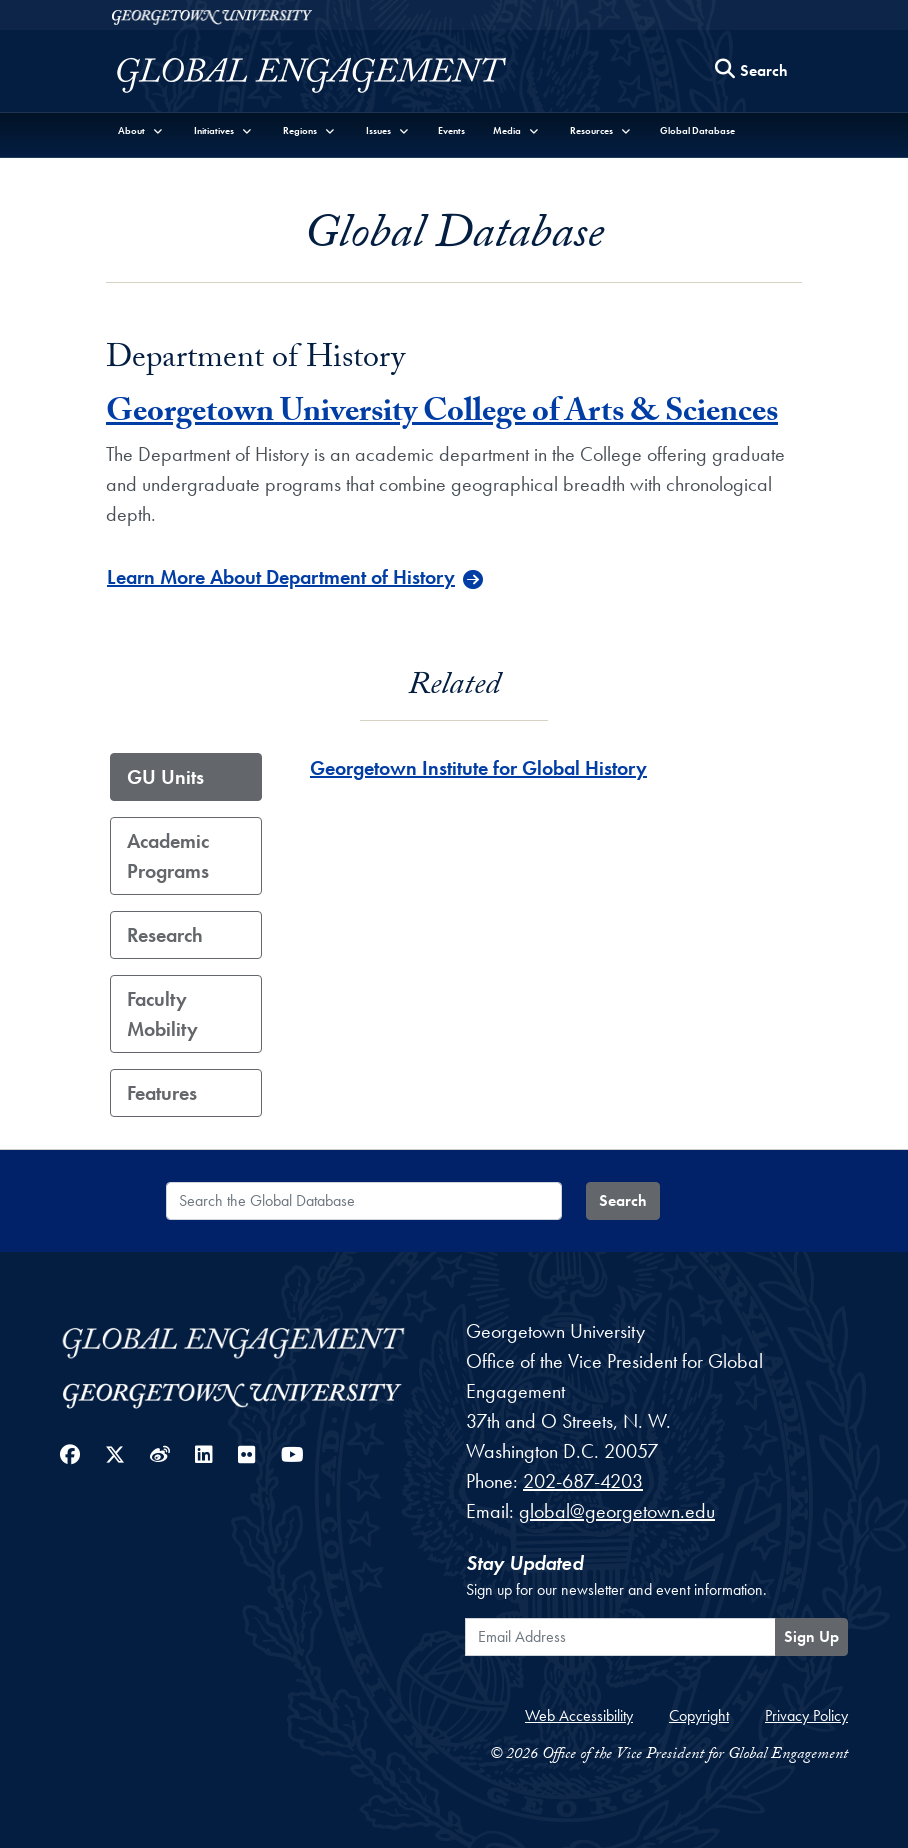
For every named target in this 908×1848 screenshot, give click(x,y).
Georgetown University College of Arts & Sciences (442, 415)
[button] (141, 130)
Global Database (697, 130)
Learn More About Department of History (281, 577)
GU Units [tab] (165, 777)
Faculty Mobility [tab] (162, 1014)
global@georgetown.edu (617, 1511)
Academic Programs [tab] (168, 856)
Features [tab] (162, 1093)
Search (623, 1200)
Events (451, 130)
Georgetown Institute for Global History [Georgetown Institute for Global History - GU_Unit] (478, 768)
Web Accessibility (579, 1715)
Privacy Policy (806, 1715)
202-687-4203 (583, 1481)
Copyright (699, 1715)
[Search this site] (752, 71)
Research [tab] (165, 935)
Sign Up (811, 1636)
